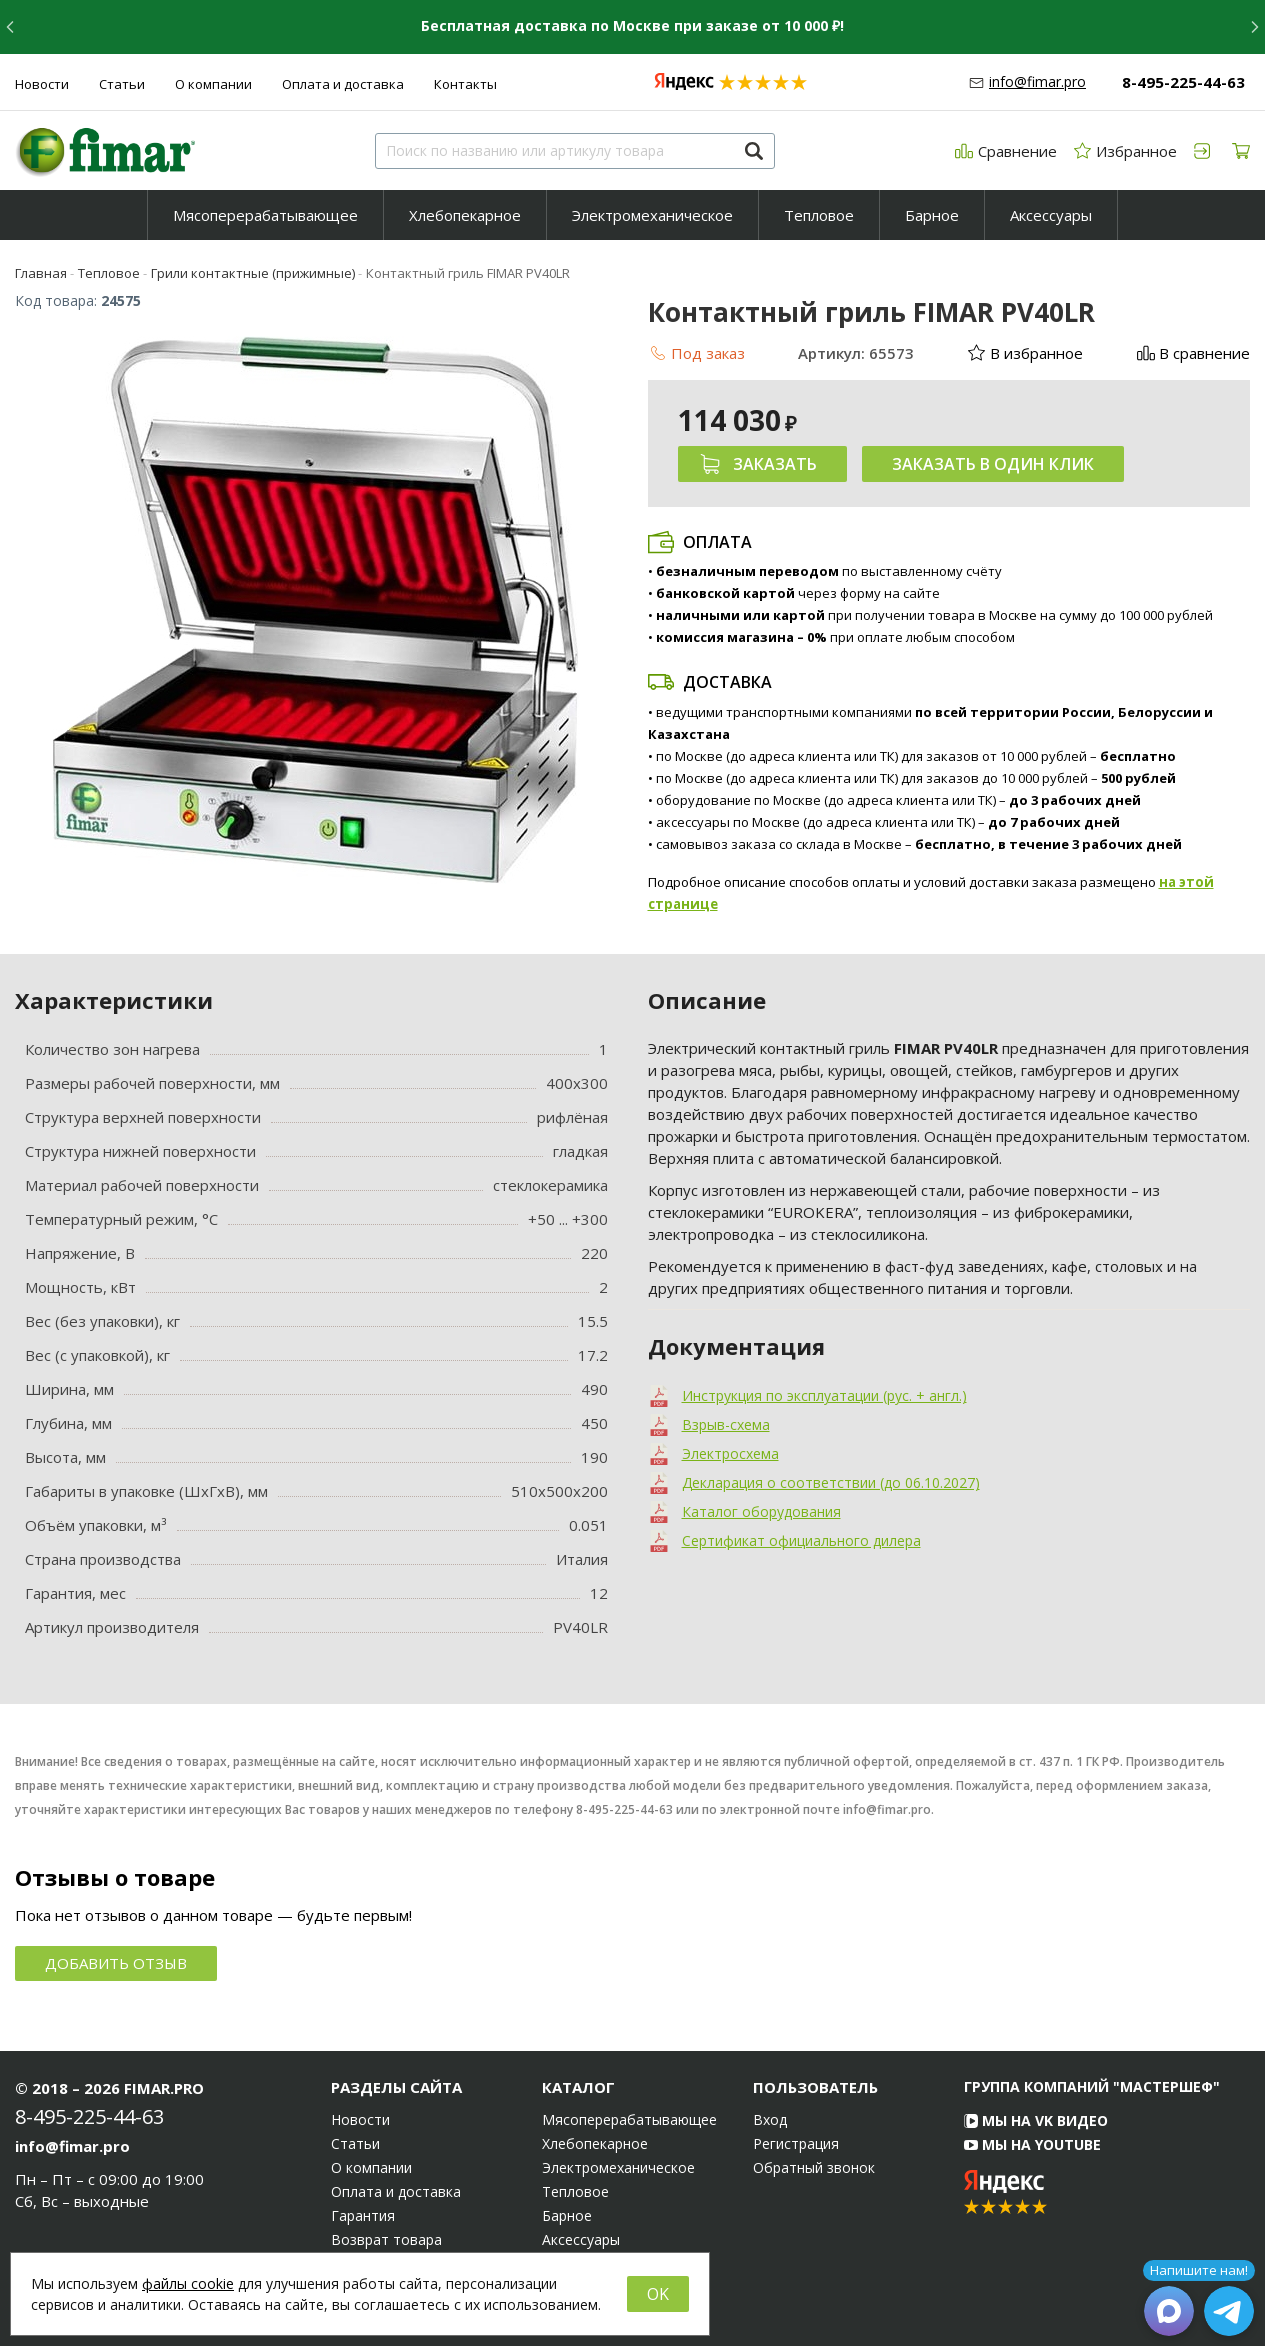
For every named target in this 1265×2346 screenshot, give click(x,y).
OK (658, 2294)
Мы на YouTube (1032, 2144)
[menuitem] (265, 215)
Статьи (122, 84)
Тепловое (819, 215)
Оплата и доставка (343, 84)
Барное (932, 215)
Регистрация (796, 2144)
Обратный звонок (814, 2168)
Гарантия (363, 2216)
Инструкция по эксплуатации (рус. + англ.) (824, 1395)
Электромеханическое (652, 215)
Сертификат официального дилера (801, 1540)
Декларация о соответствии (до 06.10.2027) (831, 1482)
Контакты (465, 84)
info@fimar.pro (1037, 81)
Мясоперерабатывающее (265, 215)
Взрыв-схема (726, 1424)
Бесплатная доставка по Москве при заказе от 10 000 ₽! (632, 25)
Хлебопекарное (465, 215)
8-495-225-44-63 (1183, 82)
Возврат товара (386, 2240)
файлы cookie (188, 2283)
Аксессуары (1051, 215)
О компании (213, 84)
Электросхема (730, 1453)
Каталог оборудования (761, 1511)
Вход (770, 2120)
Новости (42, 84)
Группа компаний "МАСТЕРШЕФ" (1092, 2086)
